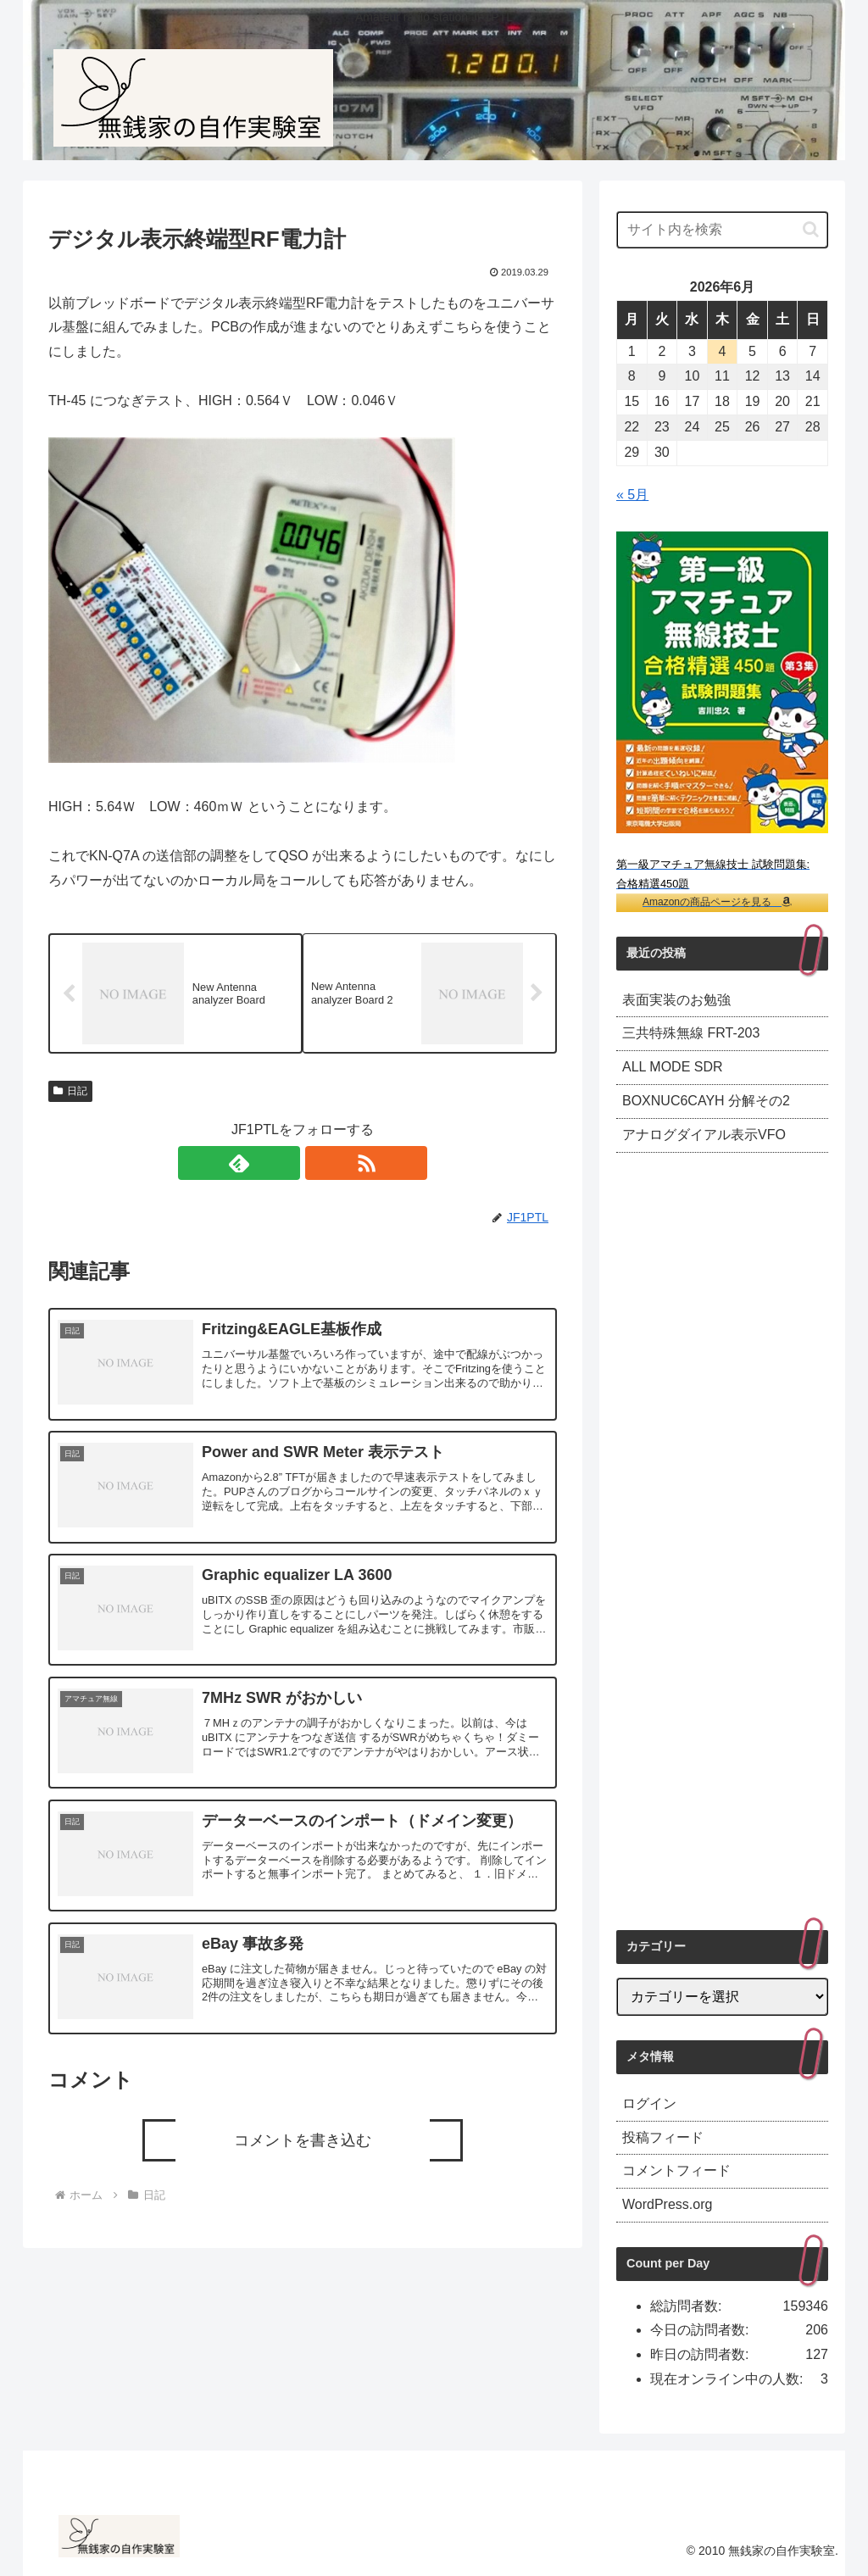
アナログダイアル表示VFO (704, 1134)
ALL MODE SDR (672, 1067)
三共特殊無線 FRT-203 (691, 1033)
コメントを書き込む (302, 2142)
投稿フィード (663, 2137)
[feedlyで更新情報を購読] (283, 1165)
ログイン (649, 2103)
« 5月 (632, 494)
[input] (722, 229)
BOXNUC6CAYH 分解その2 (706, 1100)
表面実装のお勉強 (676, 1000)
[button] (811, 229)
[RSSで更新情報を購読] (322, 1165)
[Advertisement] (722, 1541)
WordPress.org (667, 2204)
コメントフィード (676, 2170)
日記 (70, 1093)
